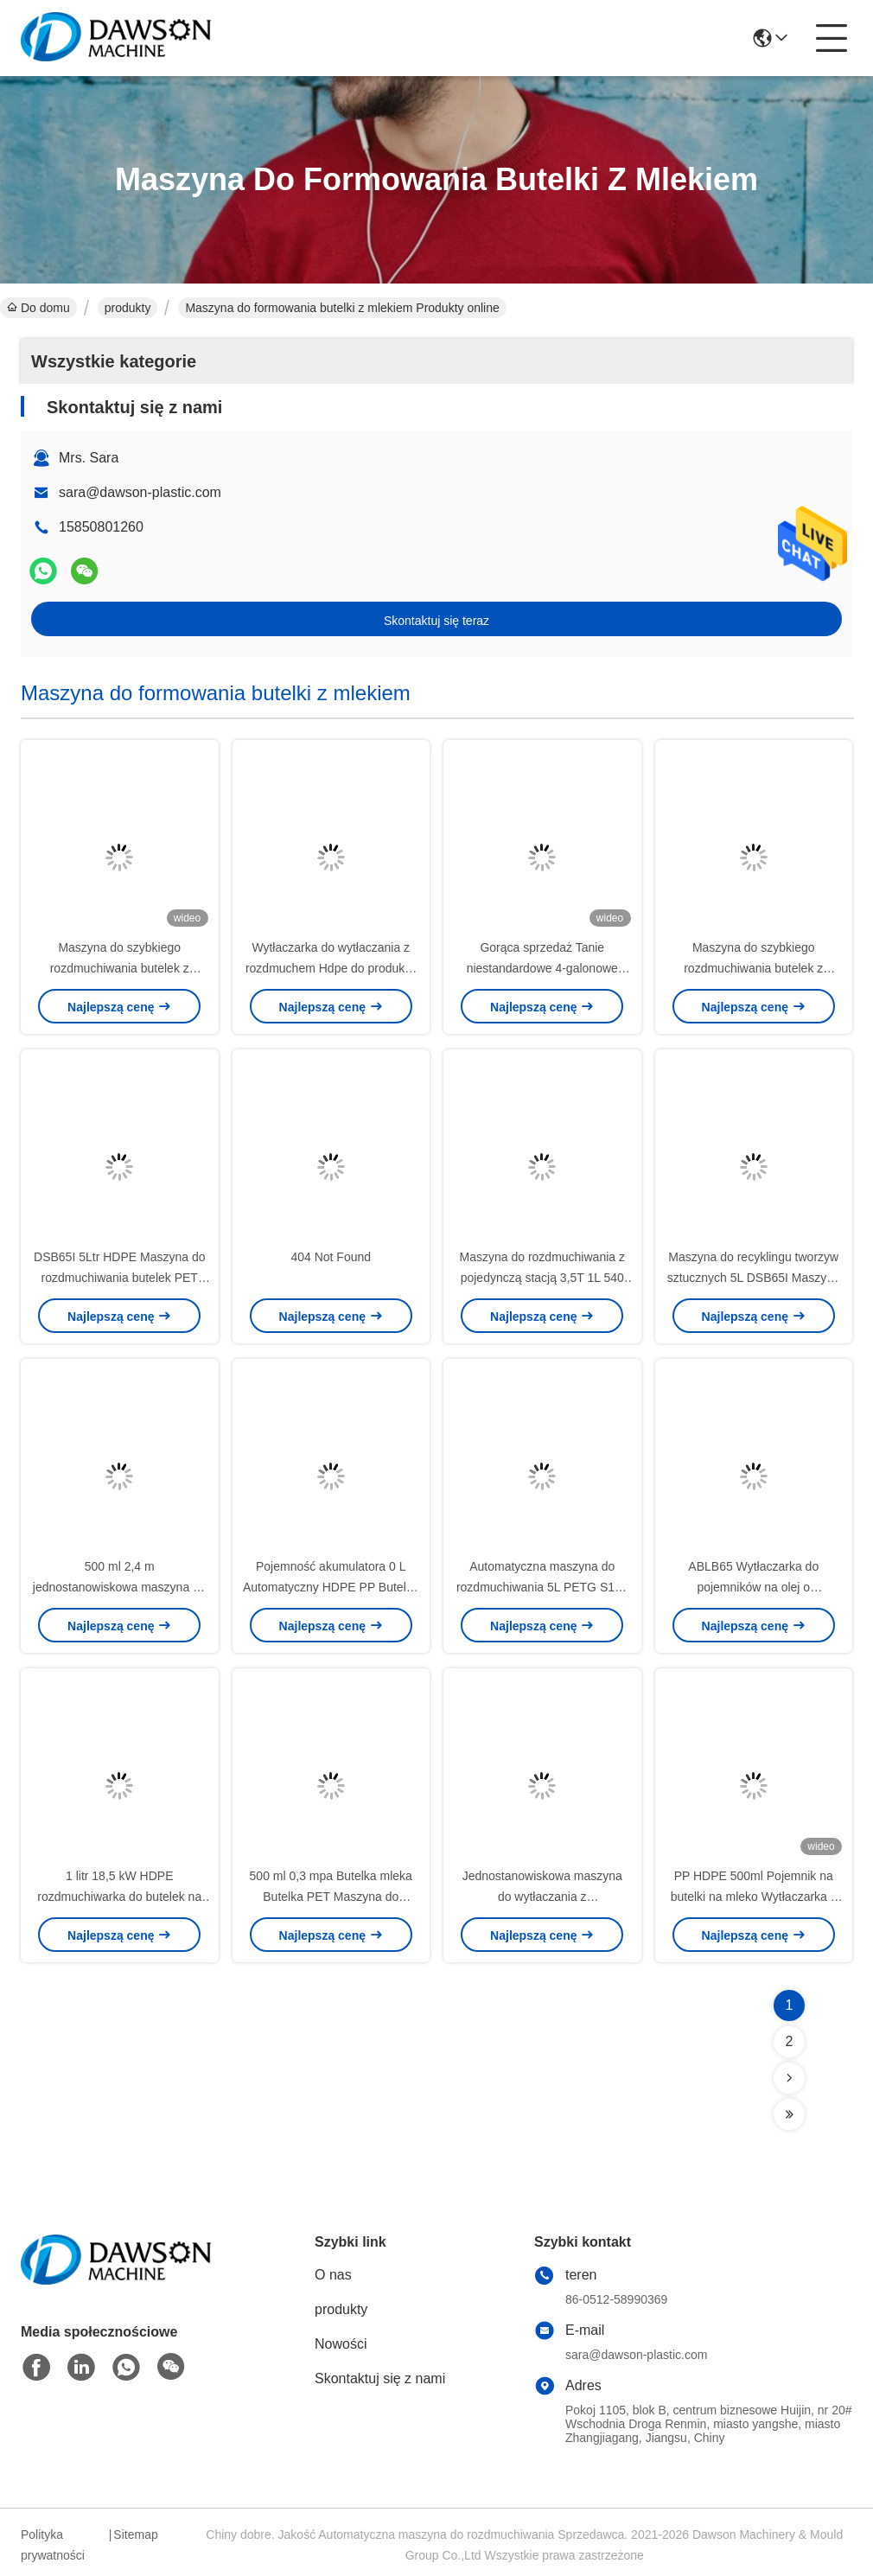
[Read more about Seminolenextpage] (789, 2078)
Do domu (38, 308)
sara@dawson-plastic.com (140, 492)
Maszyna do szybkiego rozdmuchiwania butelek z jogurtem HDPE (119, 968)
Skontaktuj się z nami (380, 2378)
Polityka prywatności (53, 2545)
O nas (333, 2274)
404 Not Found (330, 1257)
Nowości (340, 2344)
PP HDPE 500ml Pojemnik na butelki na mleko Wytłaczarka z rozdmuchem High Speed (754, 1896)
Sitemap (135, 2534)
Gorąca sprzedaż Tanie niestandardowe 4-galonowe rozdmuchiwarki (542, 968)
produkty (128, 308)
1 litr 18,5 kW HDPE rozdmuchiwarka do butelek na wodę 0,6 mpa (119, 1896)
